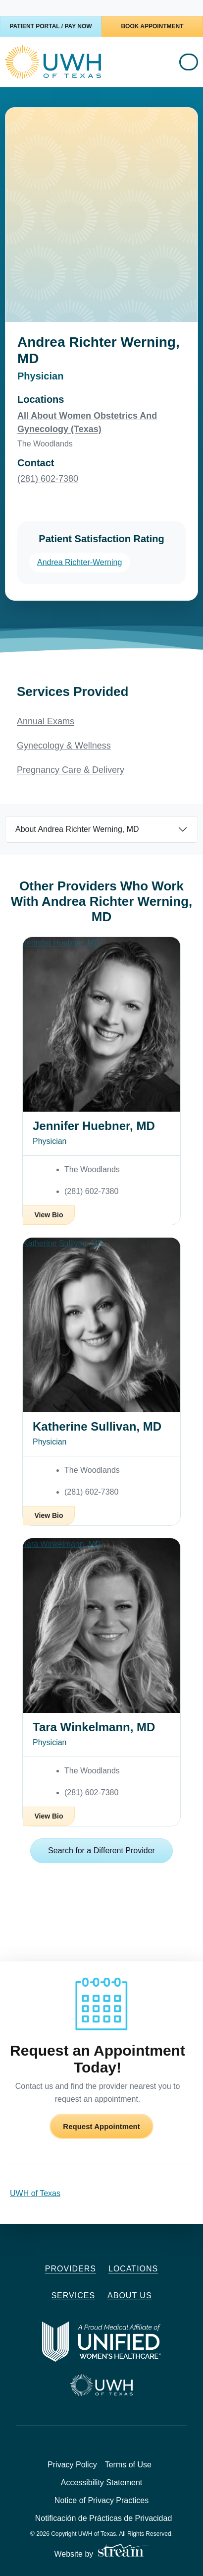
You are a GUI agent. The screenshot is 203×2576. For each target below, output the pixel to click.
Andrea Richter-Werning (79, 562)
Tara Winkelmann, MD (94, 1727)
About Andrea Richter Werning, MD (77, 829)
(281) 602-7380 (47, 479)
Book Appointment (152, 26)
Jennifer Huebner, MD (94, 1125)
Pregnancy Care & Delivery (70, 770)
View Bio (48, 1215)
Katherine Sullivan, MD (97, 1426)
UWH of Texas (35, 2193)
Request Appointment (101, 2126)
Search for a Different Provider (101, 1850)
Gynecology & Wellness (64, 746)
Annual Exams (45, 721)
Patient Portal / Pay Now (50, 26)
